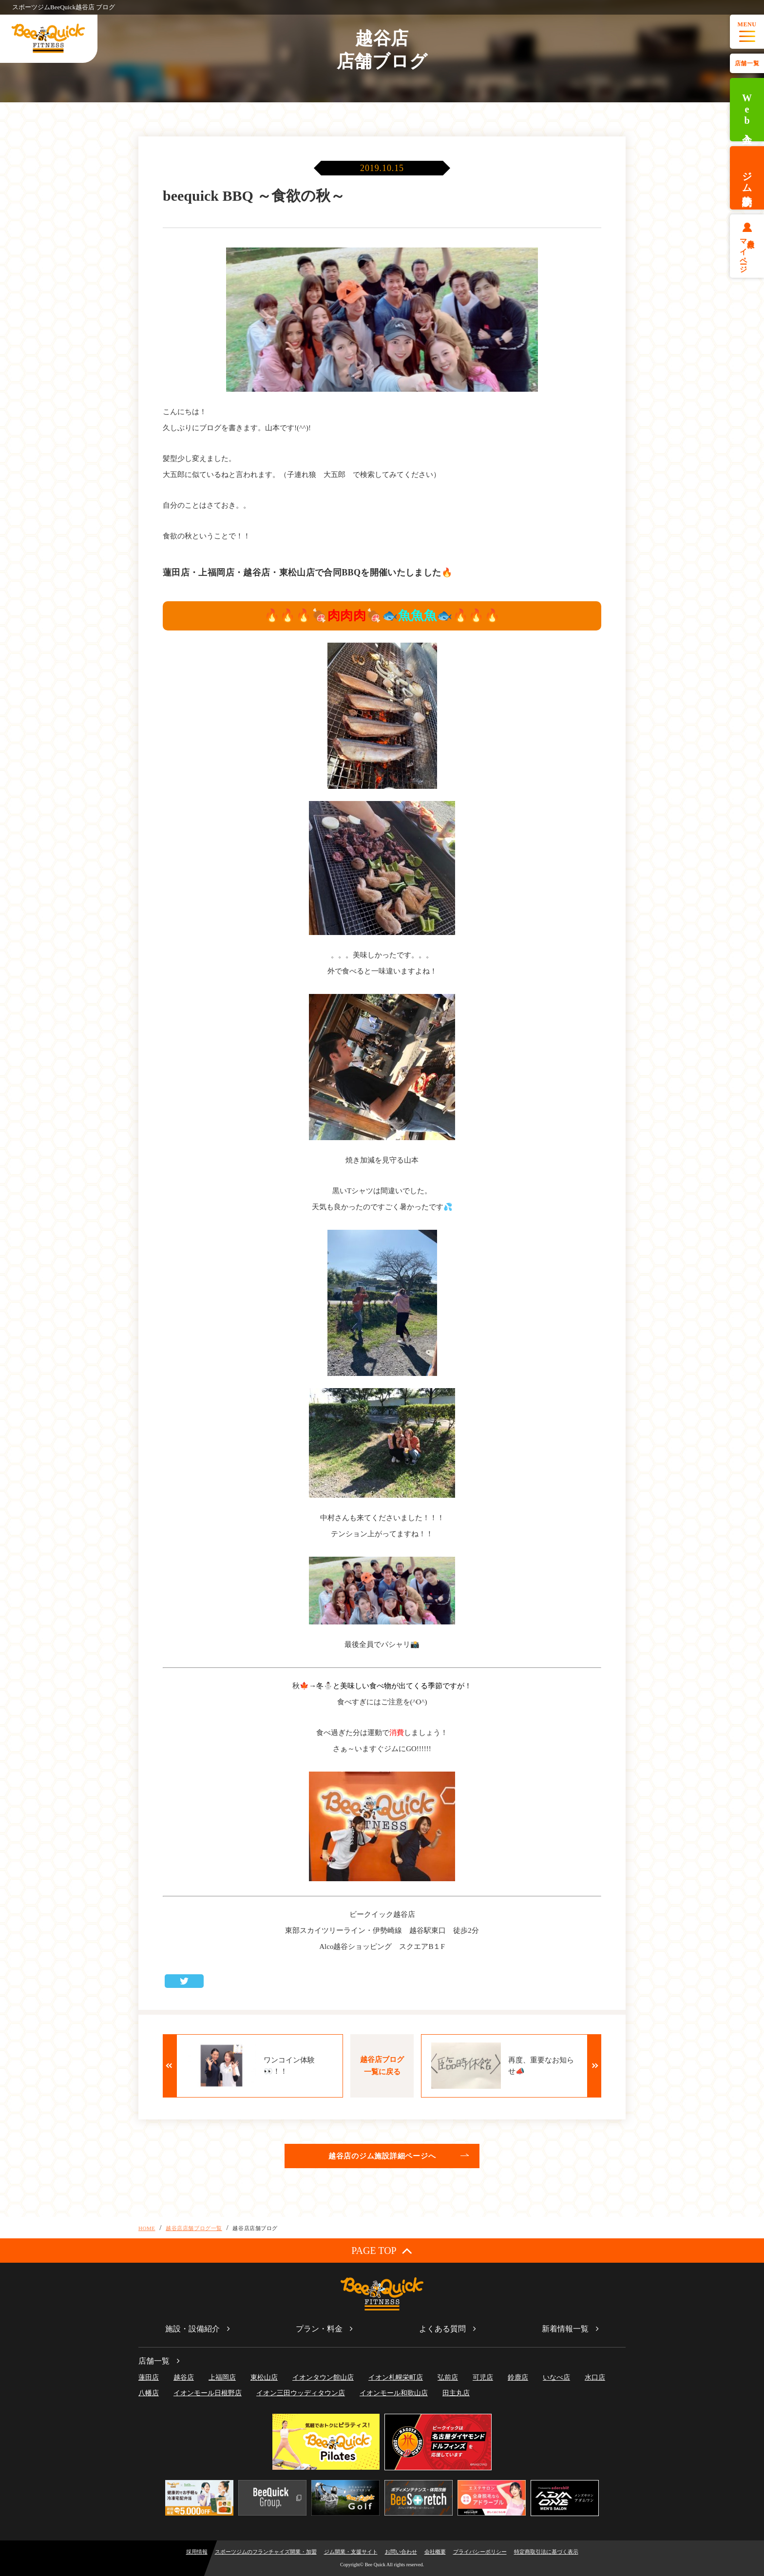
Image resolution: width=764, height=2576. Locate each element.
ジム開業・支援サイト (351, 2552)
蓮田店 (148, 2377)
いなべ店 (556, 2377)
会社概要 (435, 2552)
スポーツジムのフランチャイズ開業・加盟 (266, 2552)
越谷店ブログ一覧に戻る (382, 2066)
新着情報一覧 (565, 2329)
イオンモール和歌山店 (394, 2393)
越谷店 (183, 2377)
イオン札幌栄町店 (395, 2377)
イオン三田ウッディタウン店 (300, 2393)
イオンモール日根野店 (207, 2393)
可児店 (483, 2377)
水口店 (595, 2377)
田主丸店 (456, 2393)
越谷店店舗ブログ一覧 (194, 2228)
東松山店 (264, 2377)
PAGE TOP (381, 2250)
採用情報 (197, 2552)
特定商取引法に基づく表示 (546, 2552)
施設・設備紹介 (192, 2329)
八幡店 (148, 2393)
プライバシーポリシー (480, 2552)
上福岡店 (222, 2377)
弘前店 (448, 2377)
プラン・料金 (319, 2329)
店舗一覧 (747, 63)
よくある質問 (442, 2329)
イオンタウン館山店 (323, 2377)
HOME (146, 2228)
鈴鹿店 (518, 2377)
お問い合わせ (401, 2552)
